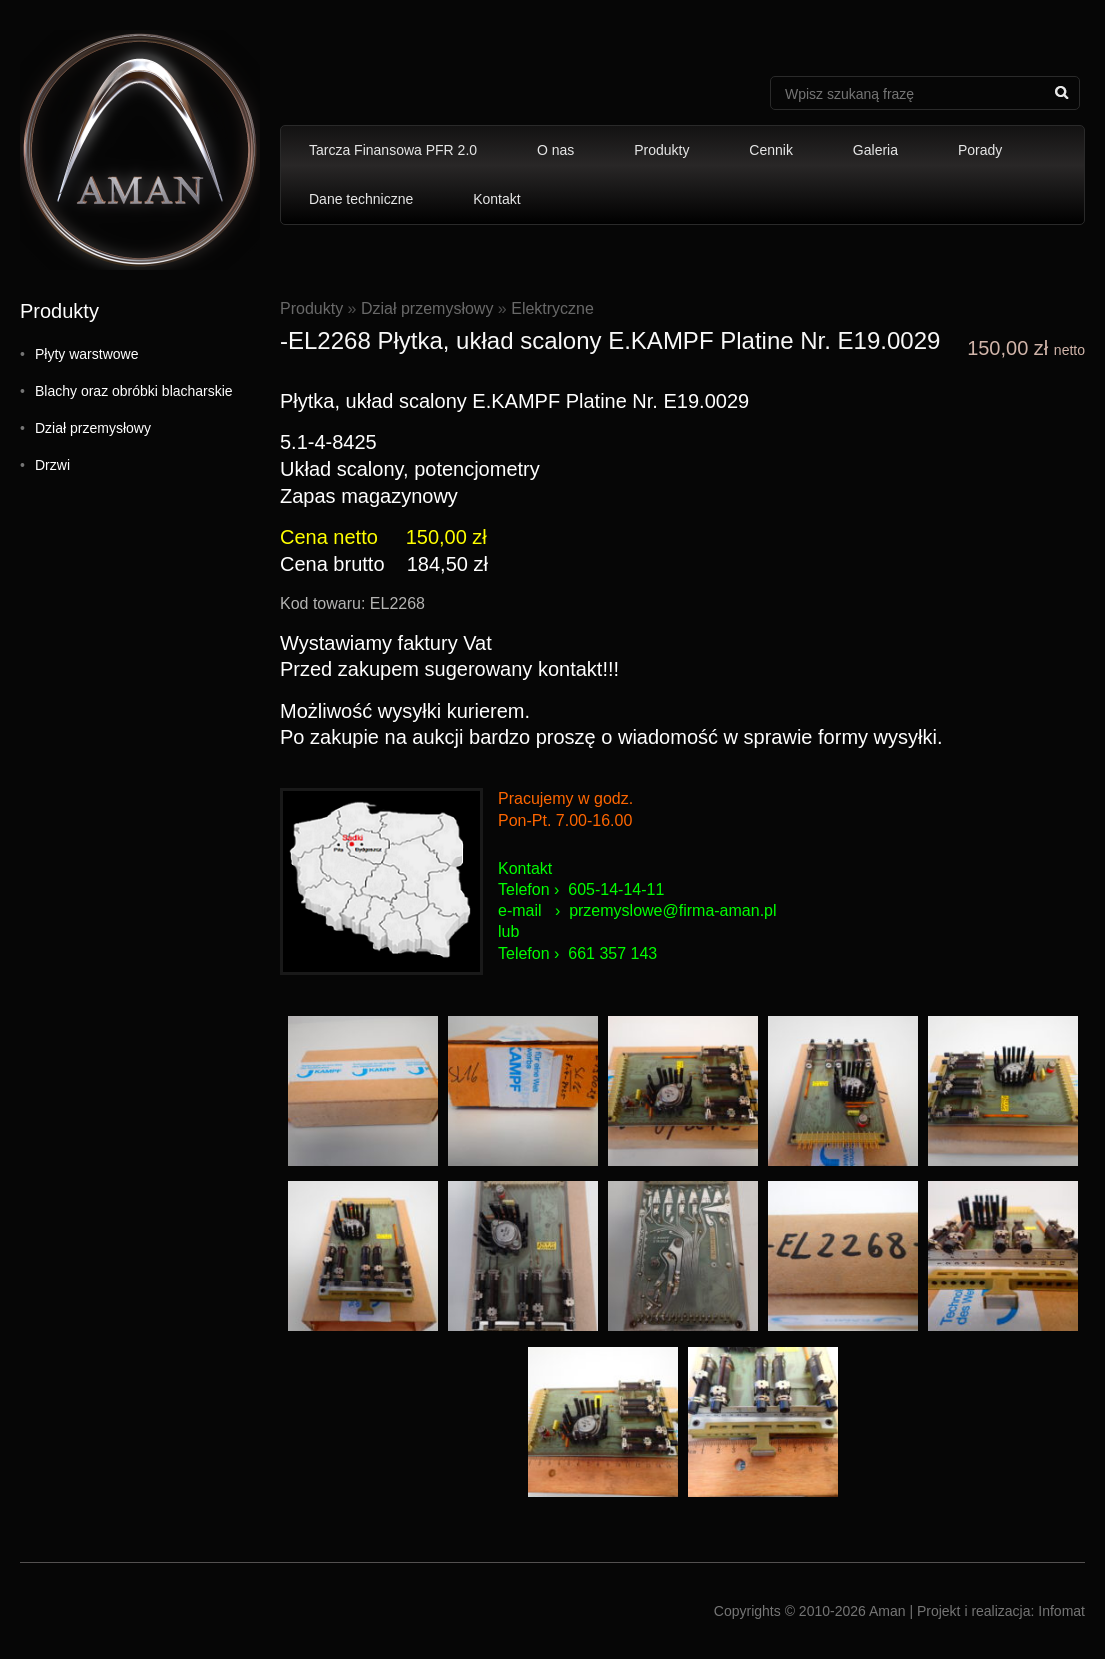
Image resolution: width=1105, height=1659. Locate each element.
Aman (887, 1611)
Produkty (661, 150)
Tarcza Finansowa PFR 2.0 (393, 150)
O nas (555, 150)
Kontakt (496, 199)
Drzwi (52, 465)
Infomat (1061, 1611)
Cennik (771, 150)
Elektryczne (552, 308)
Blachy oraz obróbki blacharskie (134, 391)
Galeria (875, 150)
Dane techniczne (361, 199)
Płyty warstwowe (86, 354)
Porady (980, 150)
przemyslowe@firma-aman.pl (672, 910)
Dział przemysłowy (93, 428)
